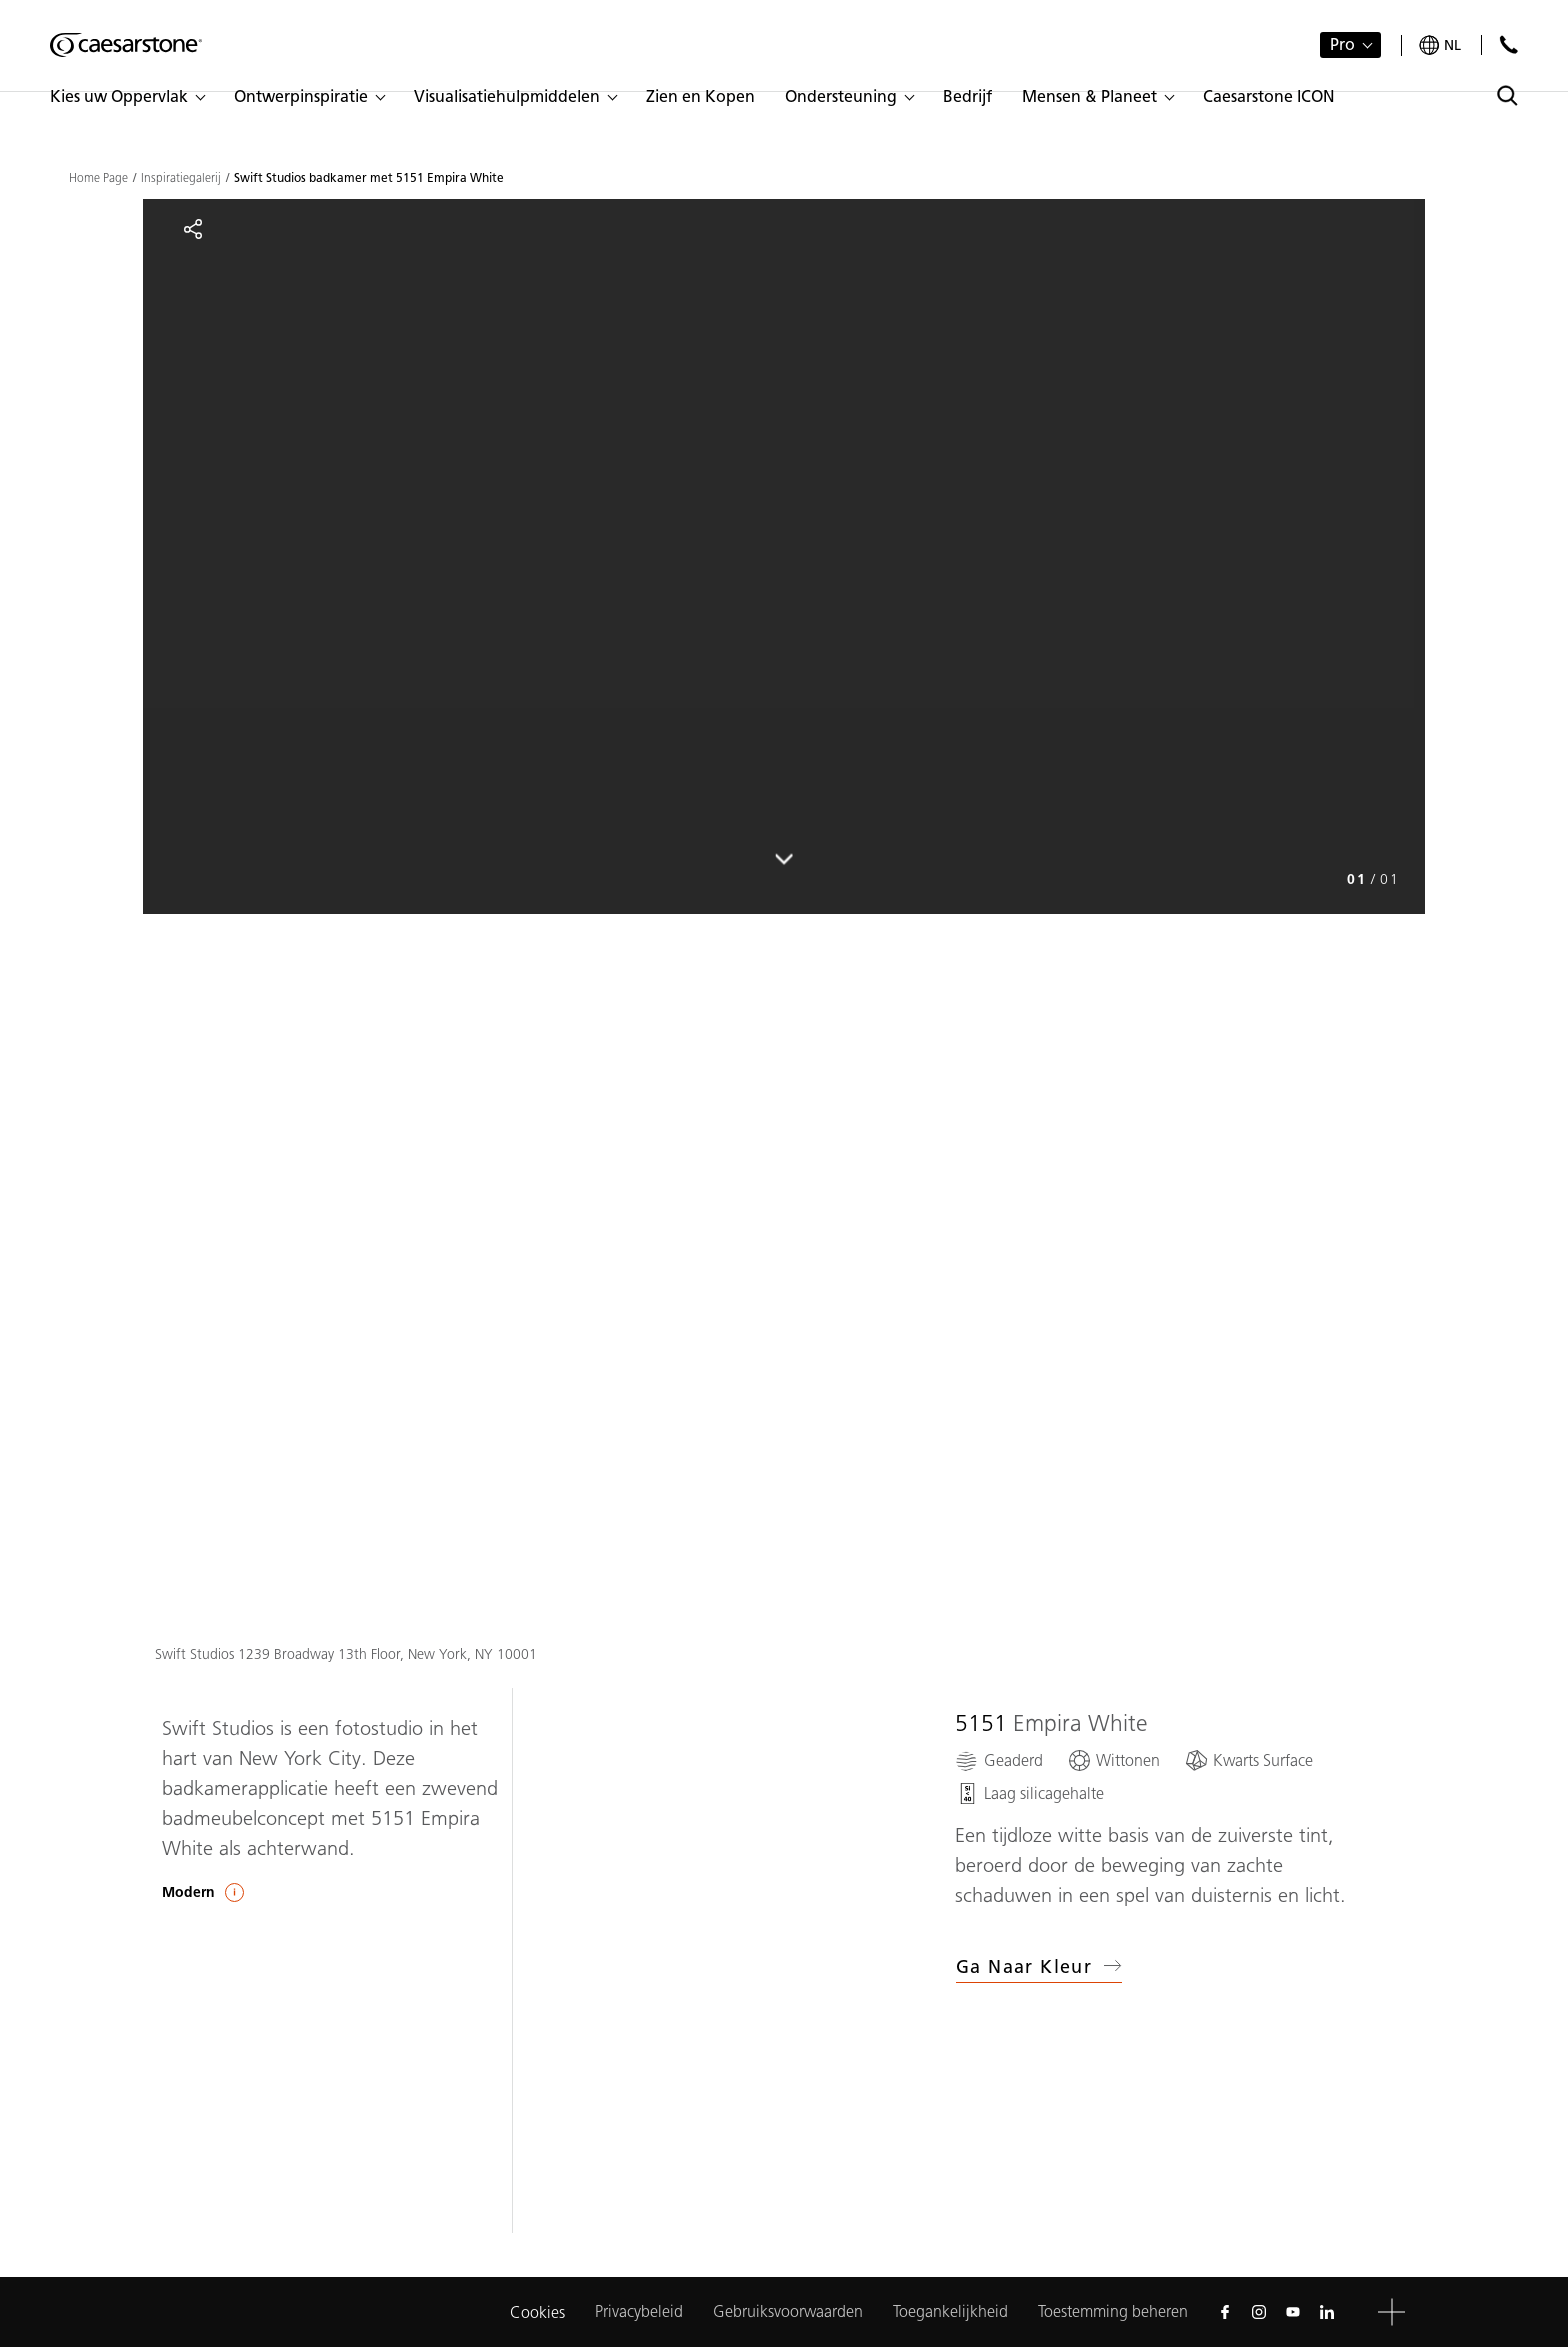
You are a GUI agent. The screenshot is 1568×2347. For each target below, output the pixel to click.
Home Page (98, 178)
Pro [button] (1342, 44)
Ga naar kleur (1039, 1967)
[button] (127, 97)
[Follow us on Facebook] (1225, 2312)
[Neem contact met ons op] (1508, 44)
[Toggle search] (1507, 95)
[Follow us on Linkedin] (1327, 2312)
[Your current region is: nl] (1440, 45)
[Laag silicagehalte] (1029, 1793)
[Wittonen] (1113, 1760)
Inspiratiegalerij (181, 178)
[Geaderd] (999, 1760)
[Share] (193, 229)
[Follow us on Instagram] (1259, 2312)
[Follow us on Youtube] (1293, 2312)
